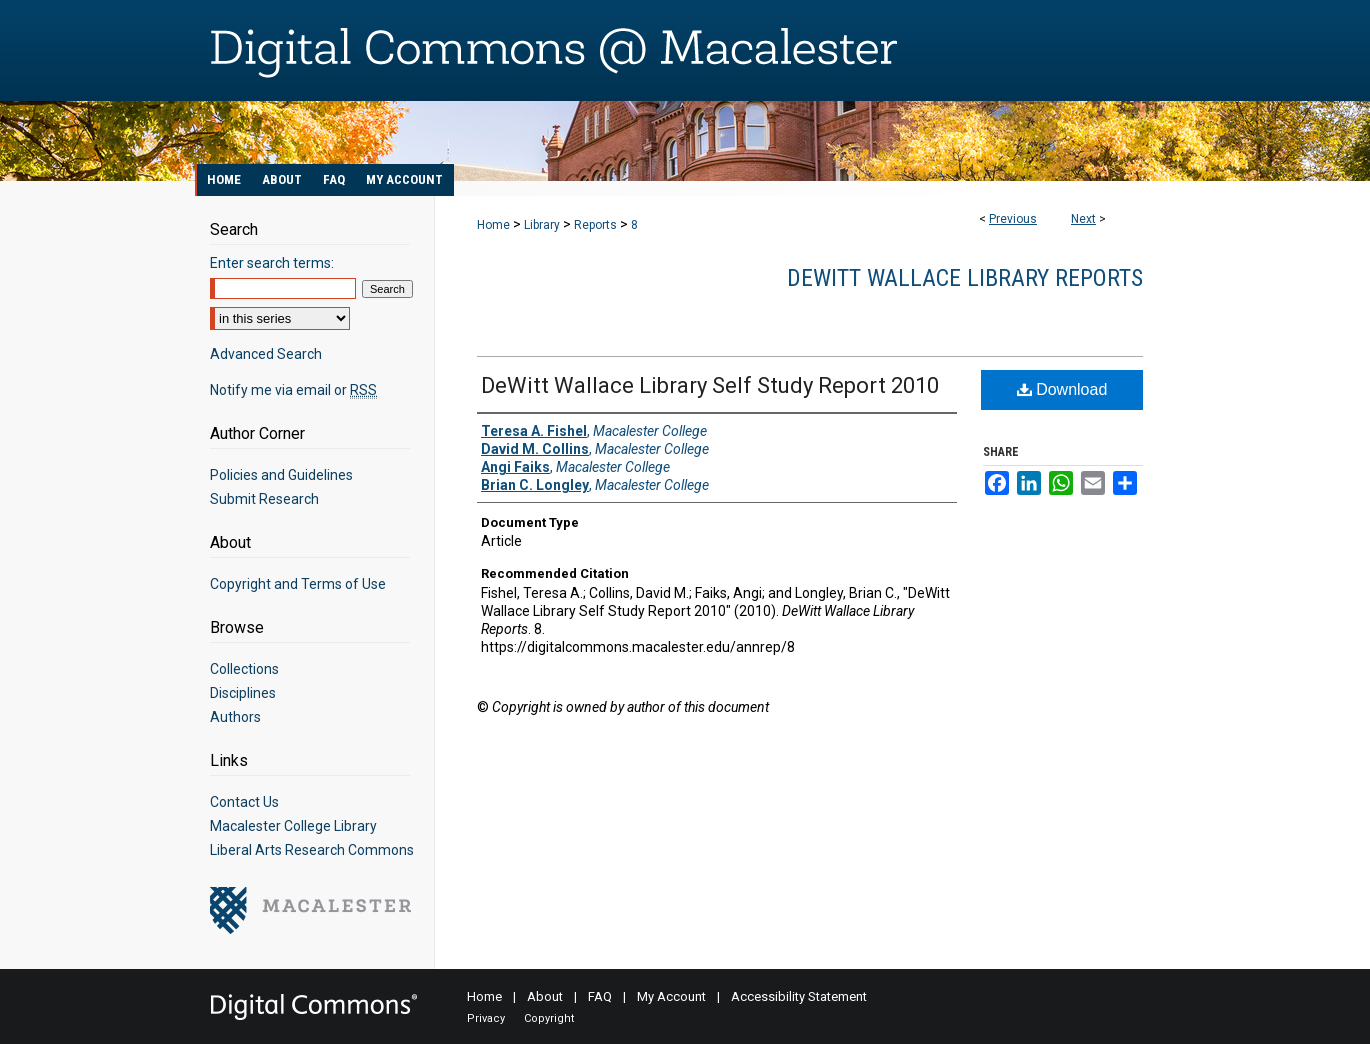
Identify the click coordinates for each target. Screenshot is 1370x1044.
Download (1062, 389)
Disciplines (243, 693)
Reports (595, 225)
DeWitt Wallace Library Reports (965, 278)
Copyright (549, 1018)
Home (493, 225)
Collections (244, 669)
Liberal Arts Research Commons (312, 850)
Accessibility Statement (799, 996)
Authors (235, 717)
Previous (1013, 219)
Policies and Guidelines (281, 475)
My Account (671, 996)
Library (542, 225)
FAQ (600, 996)
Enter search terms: (272, 263)
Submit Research (264, 499)
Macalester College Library (293, 826)
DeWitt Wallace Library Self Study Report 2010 (710, 385)
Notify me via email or (293, 390)
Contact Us (244, 802)
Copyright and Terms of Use (298, 584)
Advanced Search (266, 354)
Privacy (486, 1018)
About (545, 996)
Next (1083, 219)
